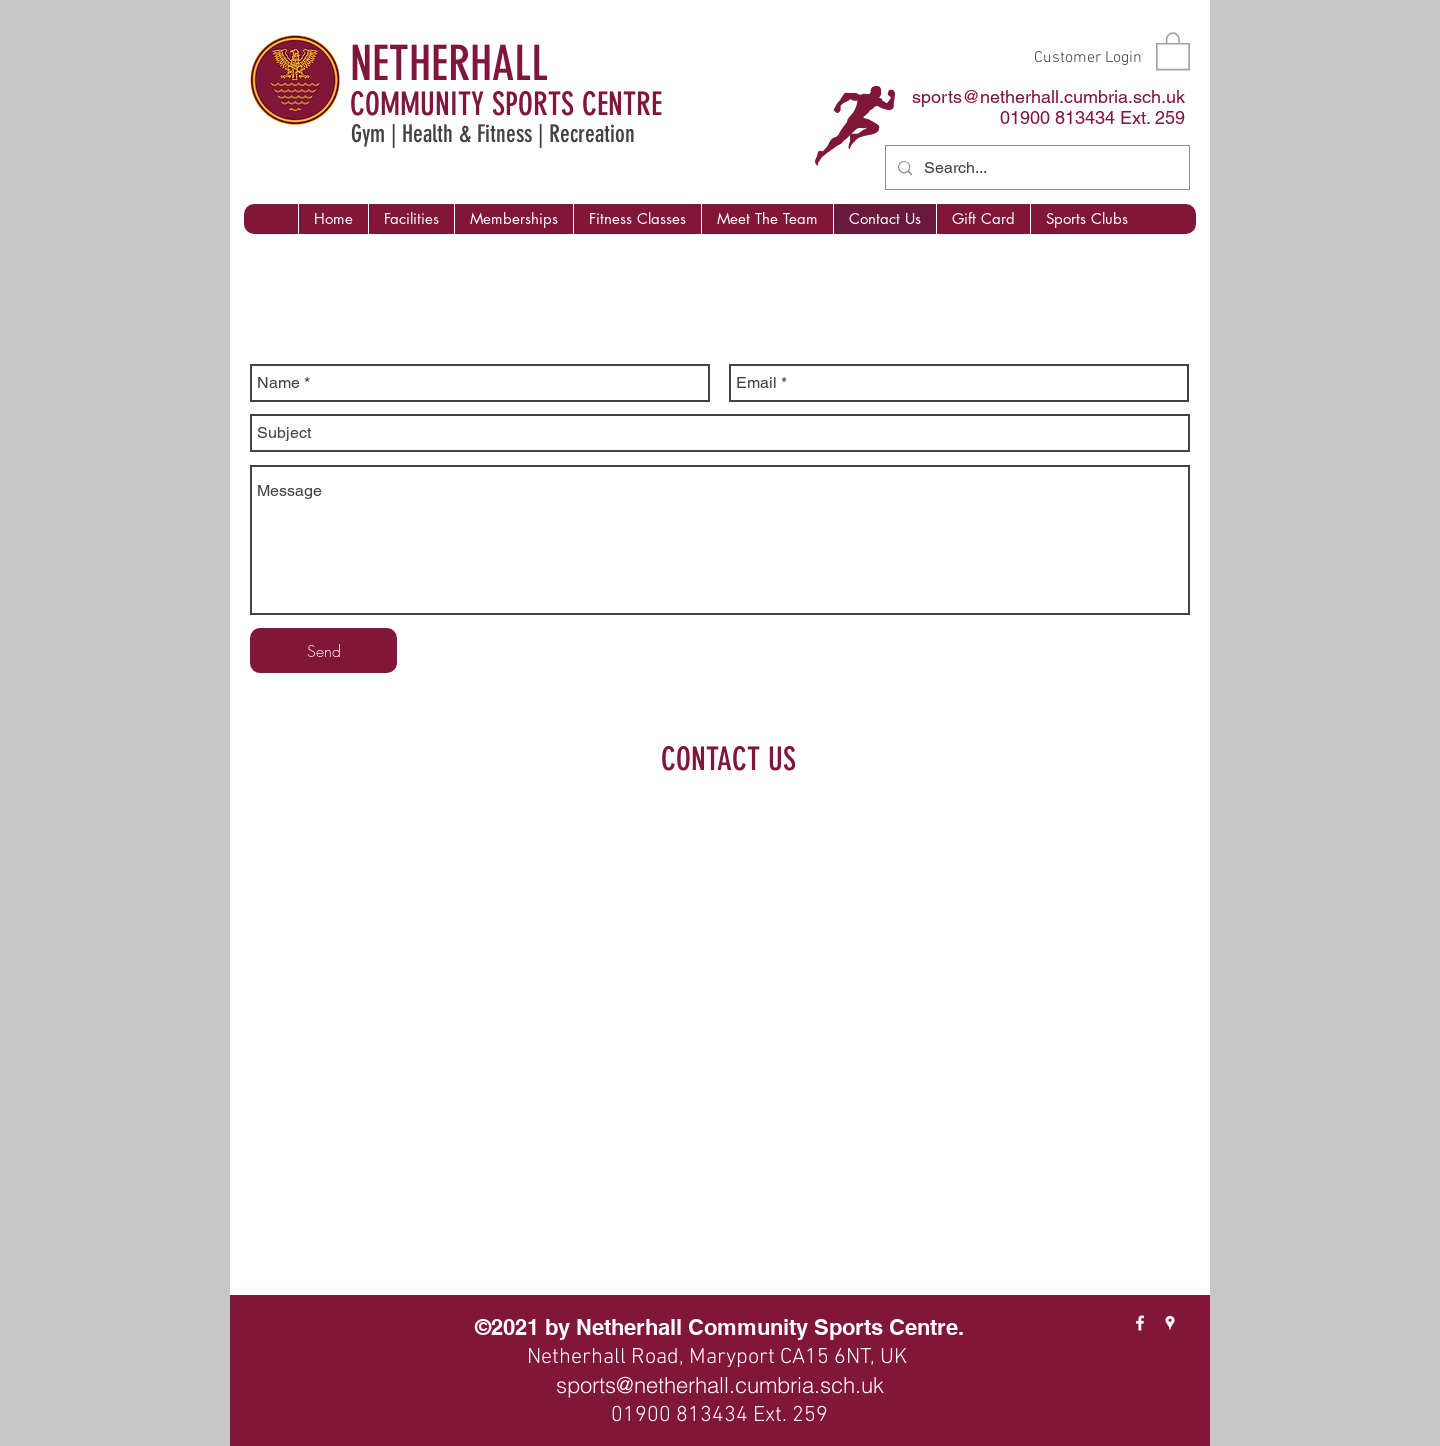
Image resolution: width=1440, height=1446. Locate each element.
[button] (1173, 50)
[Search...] (1035, 167)
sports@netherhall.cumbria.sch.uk (1048, 96)
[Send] (323, 650)
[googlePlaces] (1170, 1323)
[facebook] (1140, 1323)
